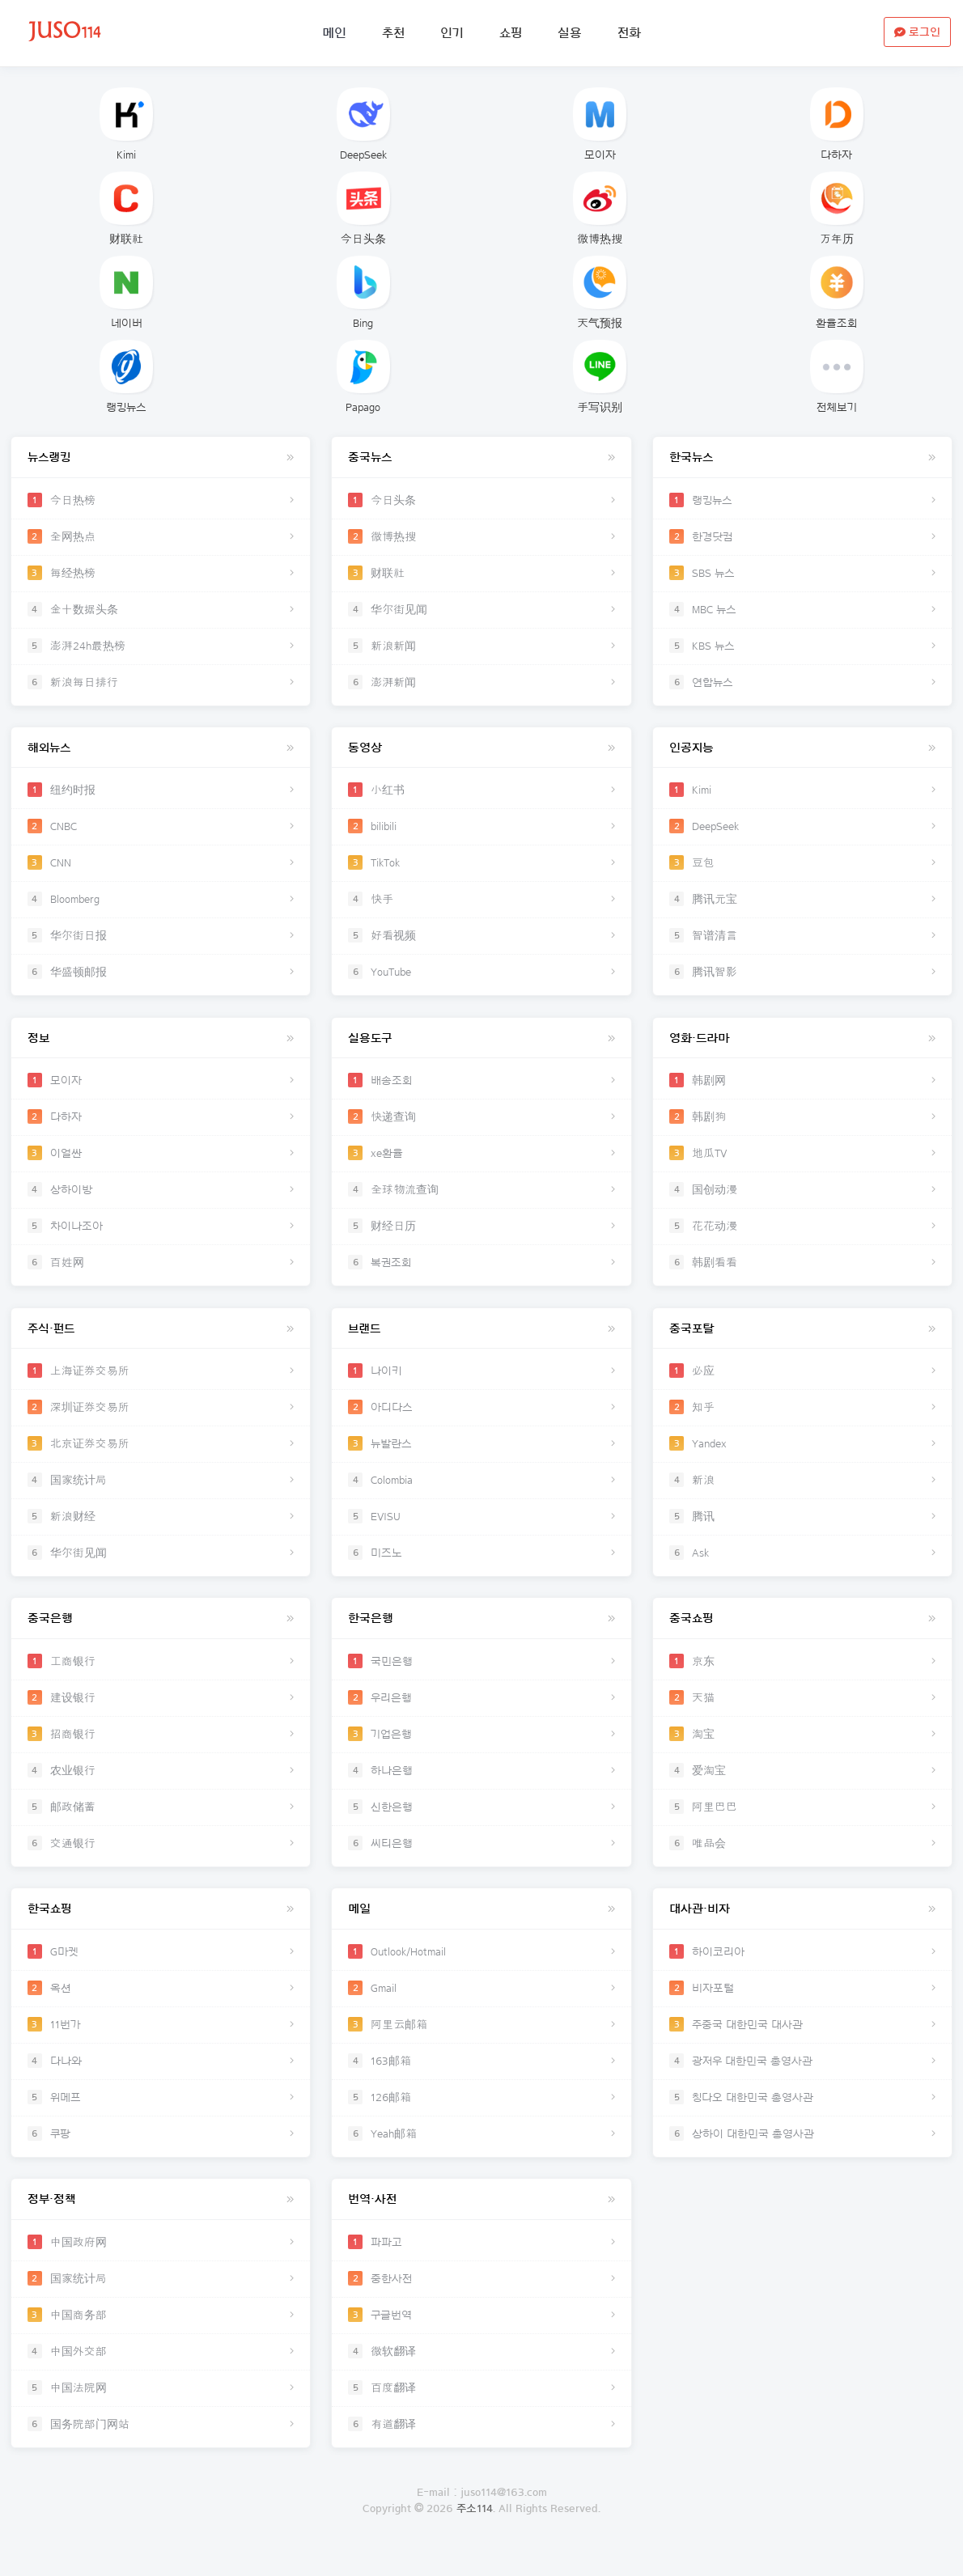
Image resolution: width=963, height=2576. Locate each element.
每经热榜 (160, 574)
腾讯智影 (802, 976)
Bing (363, 292)
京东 (802, 1677)
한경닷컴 (802, 537)
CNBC (160, 831)
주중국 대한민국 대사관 (802, 2044)
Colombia (481, 1492)
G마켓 (160, 1971)
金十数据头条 (160, 610)
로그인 (482, 2568)
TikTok (481, 867)
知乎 (802, 1419)
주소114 (474, 2535)
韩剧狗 (802, 1125)
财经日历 (481, 1235)
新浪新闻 (481, 646)
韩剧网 (802, 1089)
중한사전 (481, 2302)
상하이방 (160, 1198)
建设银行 (160, 1713)
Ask (802, 1565)
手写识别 (599, 376)
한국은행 (481, 1635)
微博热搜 (599, 208)
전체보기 (836, 376)
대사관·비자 (802, 1929)
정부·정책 (160, 2223)
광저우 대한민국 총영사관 (802, 2080)
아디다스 (481, 1419)
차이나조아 (160, 1235)
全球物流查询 (481, 1198)
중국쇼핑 (802, 1635)
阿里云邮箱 (481, 2044)
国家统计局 (160, 1492)
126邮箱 (481, 2116)
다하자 (836, 124)
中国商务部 (160, 2338)
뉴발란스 (481, 1455)
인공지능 (802, 753)
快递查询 (481, 1125)
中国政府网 (160, 2265)
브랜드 (481, 1341)
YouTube (481, 976)
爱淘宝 (802, 1786)
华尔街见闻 (481, 610)
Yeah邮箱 (481, 2153)
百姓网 (160, 1271)
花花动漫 (802, 1235)
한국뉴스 (802, 458)
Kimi (126, 124)
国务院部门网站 (160, 2447)
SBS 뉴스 (802, 574)
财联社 (126, 208)
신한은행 (481, 1823)
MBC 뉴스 (802, 610)
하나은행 (481, 1786)
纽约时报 (160, 794)
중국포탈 (802, 1341)
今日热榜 (160, 501)
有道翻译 (481, 2447)
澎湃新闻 (481, 683)
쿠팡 (160, 2153)
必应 (802, 1383)
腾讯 (802, 1528)
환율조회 (836, 292)
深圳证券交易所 (160, 1419)
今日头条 (363, 208)
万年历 (836, 208)
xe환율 (481, 1162)
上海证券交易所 (160, 1383)
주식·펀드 (160, 1341)
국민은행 (481, 1677)
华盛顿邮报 (160, 976)
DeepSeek (363, 124)
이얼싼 (160, 1162)
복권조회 (481, 1271)
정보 (160, 1046)
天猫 (802, 1713)
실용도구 (481, 1046)
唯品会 (802, 1859)
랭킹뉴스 (126, 376)
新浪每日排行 (160, 683)
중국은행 (160, 1635)
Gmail (481, 2007)
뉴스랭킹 (160, 458)
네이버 (126, 292)
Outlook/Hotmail (481, 1971)
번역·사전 (481, 2223)
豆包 (802, 867)
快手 (481, 904)
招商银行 (160, 1750)
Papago (363, 376)
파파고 (481, 2265)
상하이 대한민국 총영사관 (802, 2153)
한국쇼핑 (160, 1929)
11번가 (160, 2044)
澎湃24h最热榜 (160, 646)
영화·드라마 (802, 1046)
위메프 (160, 2116)
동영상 (481, 753)
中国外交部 (160, 2374)
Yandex (802, 1455)
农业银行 (160, 1786)
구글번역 (481, 2338)
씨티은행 (481, 1859)
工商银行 (160, 1677)
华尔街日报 (160, 940)
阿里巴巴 (802, 1823)
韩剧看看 (802, 1271)
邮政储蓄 (160, 1823)
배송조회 (481, 1089)
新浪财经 (160, 1528)
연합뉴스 (802, 683)
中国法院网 (160, 2411)
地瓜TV (802, 1162)
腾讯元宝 (802, 904)
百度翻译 (481, 2411)
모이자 (599, 124)
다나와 (160, 2080)
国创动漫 (802, 1198)
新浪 (802, 1492)
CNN (160, 867)
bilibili (481, 831)
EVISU (481, 1528)
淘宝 (802, 1750)
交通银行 (160, 1859)
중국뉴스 (481, 458)
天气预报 (599, 292)
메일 (481, 1929)
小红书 (481, 794)
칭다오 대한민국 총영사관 (802, 2116)
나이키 (481, 1383)
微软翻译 (481, 2374)
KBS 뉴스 (802, 646)
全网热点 (160, 537)
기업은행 (481, 1750)
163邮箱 (481, 2080)
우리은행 (481, 1713)
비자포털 (802, 2007)
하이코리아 (802, 1971)
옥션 (160, 2007)
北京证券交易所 (160, 1455)
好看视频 (481, 940)
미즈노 (481, 1565)
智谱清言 (802, 940)
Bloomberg (160, 904)
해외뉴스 (160, 753)
